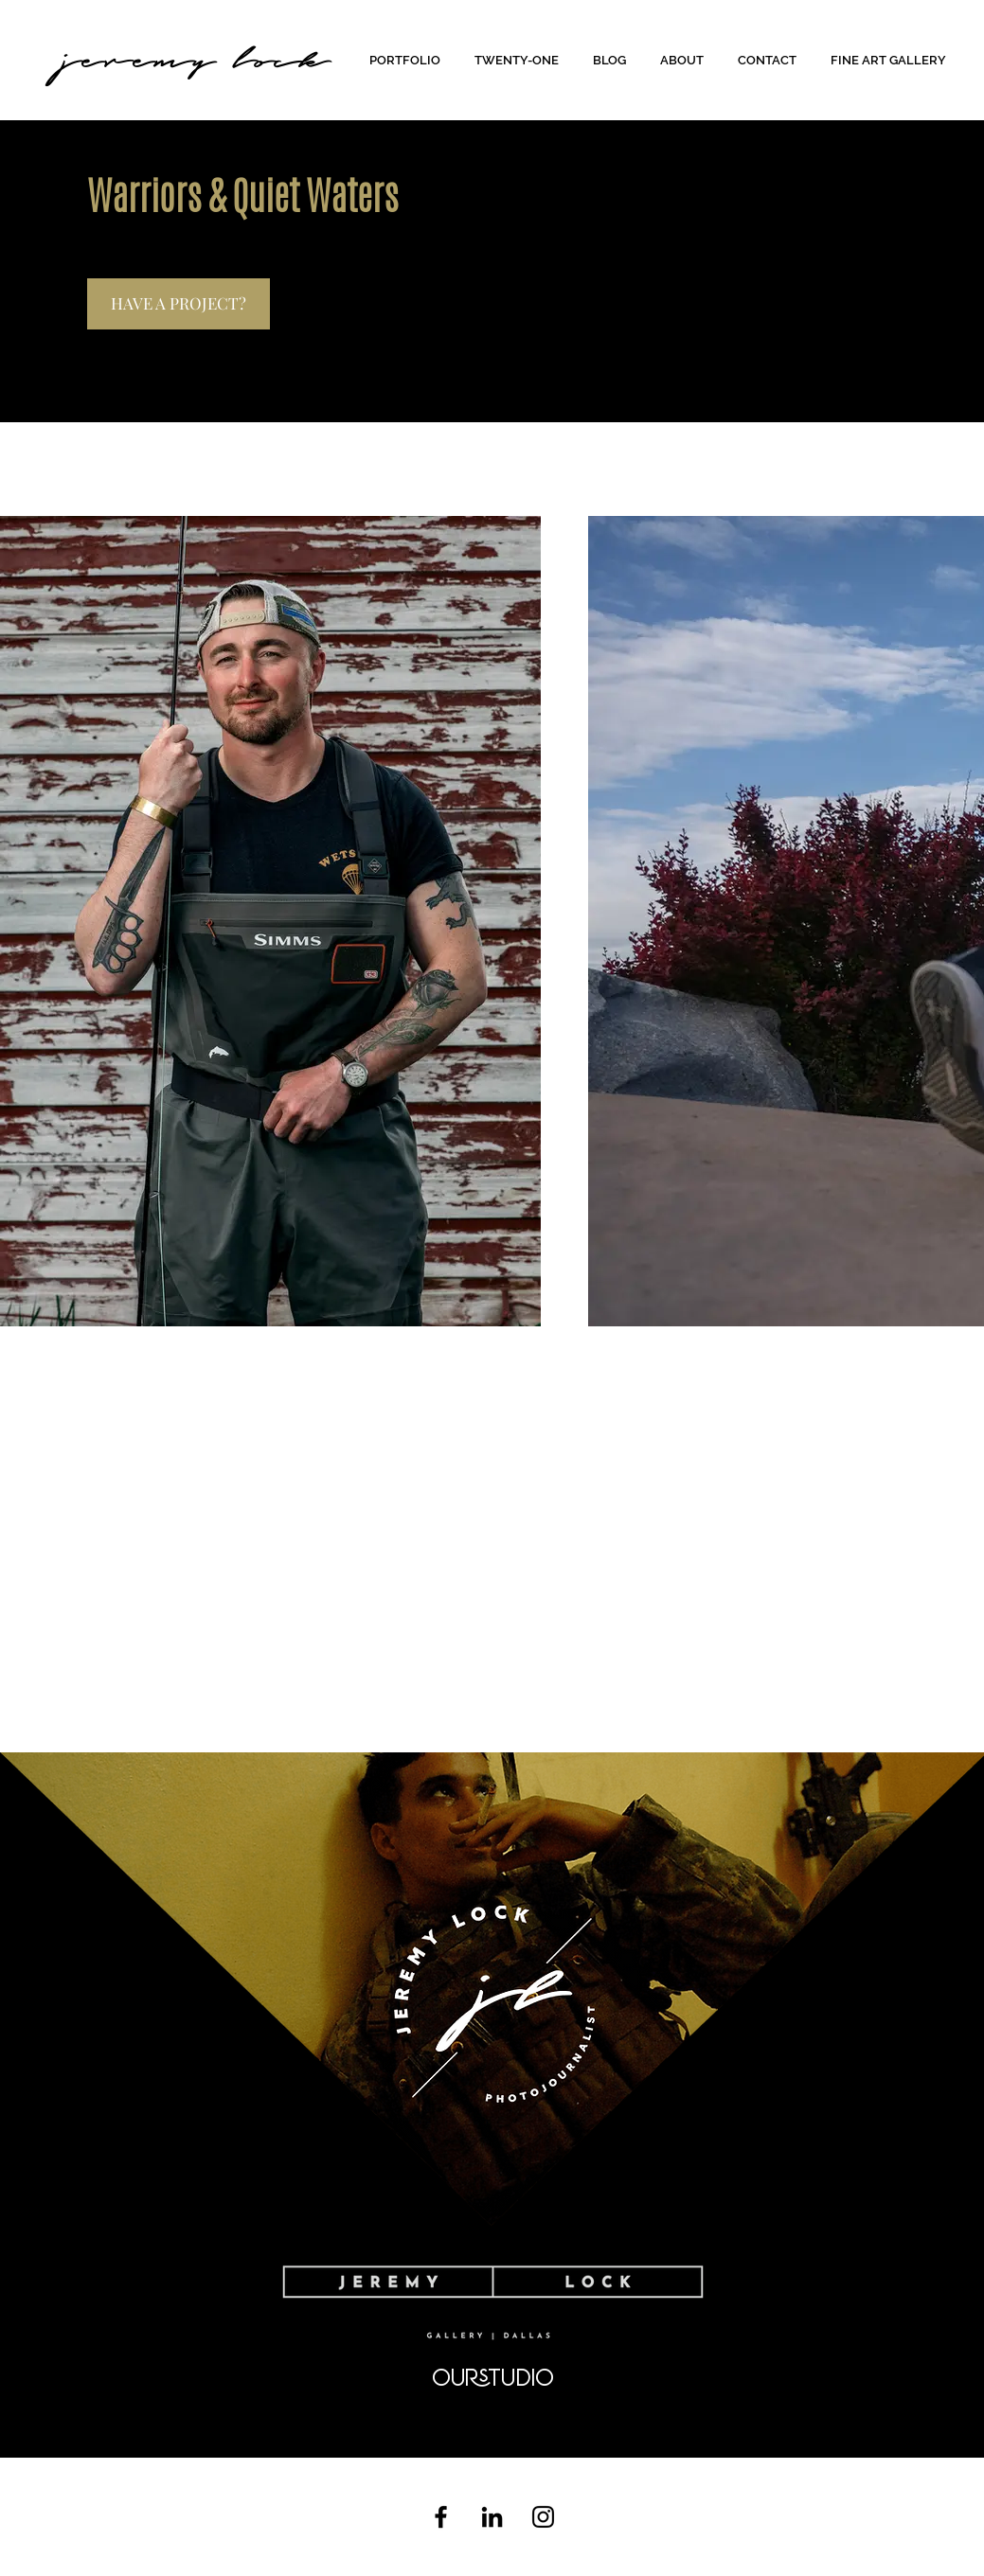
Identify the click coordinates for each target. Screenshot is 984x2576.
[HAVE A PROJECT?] (178, 303)
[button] (407, 60)
